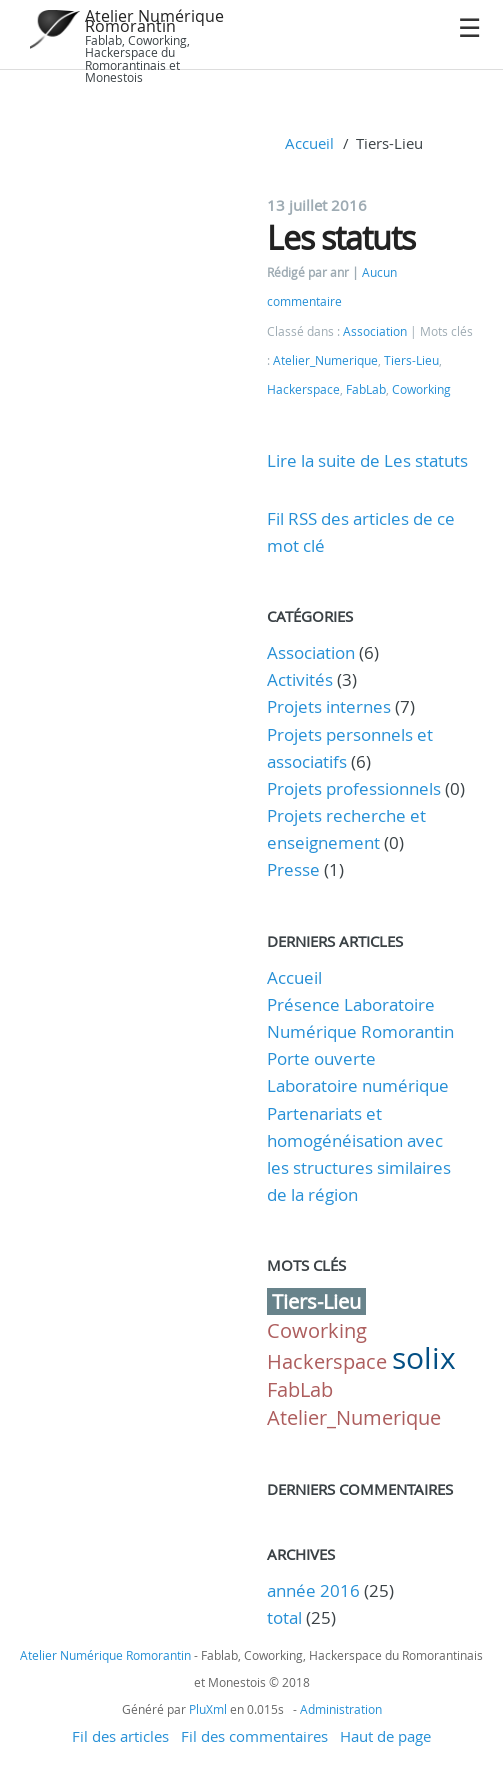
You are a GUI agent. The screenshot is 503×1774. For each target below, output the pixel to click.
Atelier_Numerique (325, 360)
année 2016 (313, 1590)
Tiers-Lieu (411, 360)
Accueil (309, 143)
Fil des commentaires (254, 1736)
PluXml (208, 1709)
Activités (300, 679)
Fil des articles (120, 1736)
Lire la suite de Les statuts (367, 460)
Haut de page (385, 1736)
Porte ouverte (321, 1058)
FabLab (366, 389)
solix (424, 1358)
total (286, 1617)
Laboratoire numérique (358, 1085)
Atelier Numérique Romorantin (154, 21)
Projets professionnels (354, 788)
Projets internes (329, 706)
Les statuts (341, 237)
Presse (293, 869)
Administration (341, 1709)
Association (375, 331)
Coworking (421, 389)
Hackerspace (303, 389)
